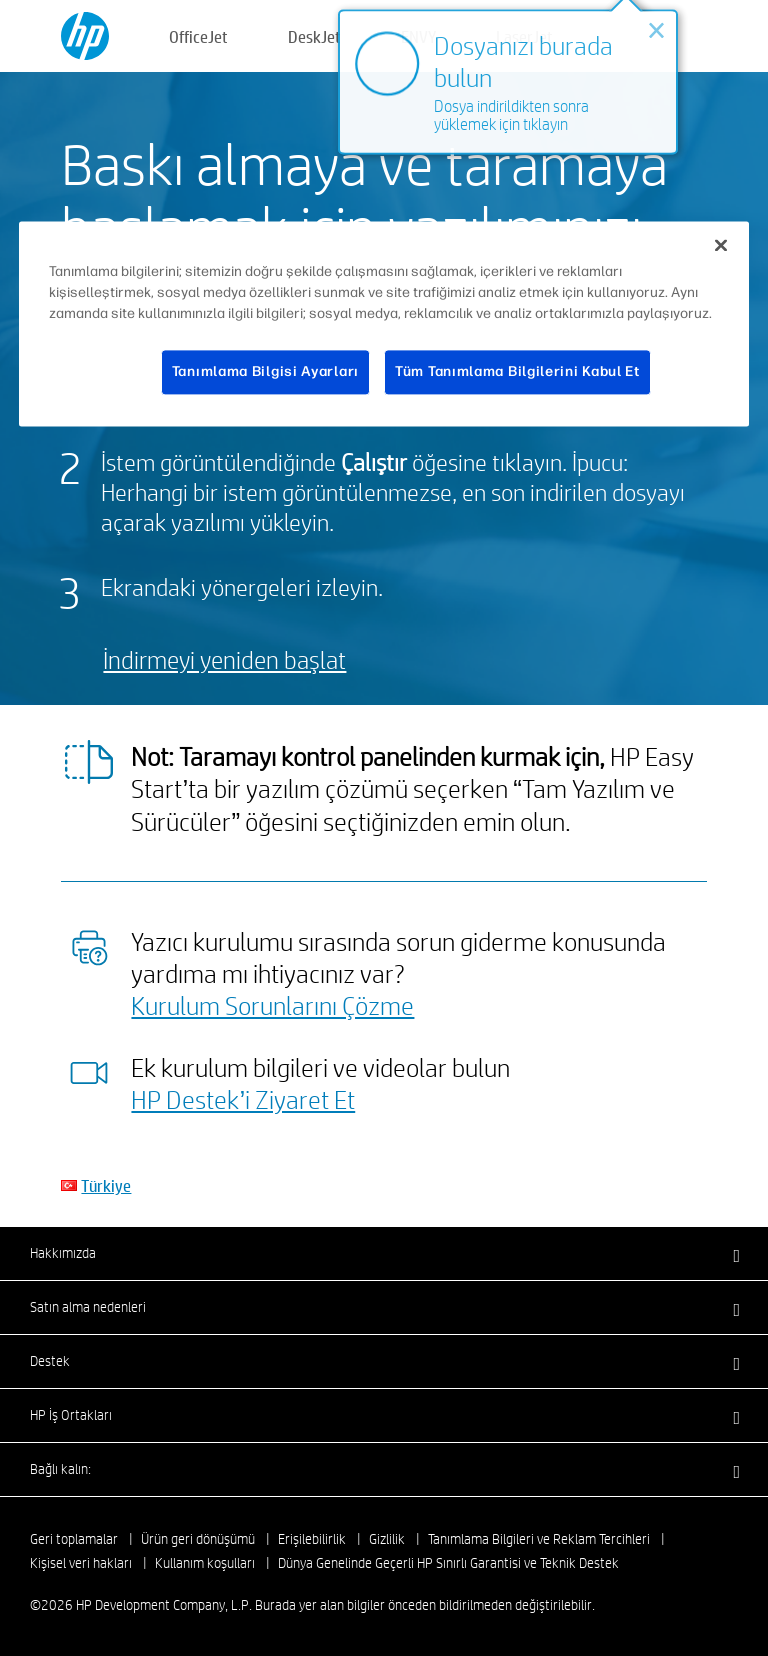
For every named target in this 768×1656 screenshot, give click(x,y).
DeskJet (314, 36)
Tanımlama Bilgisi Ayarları (265, 372)
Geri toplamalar (74, 1539)
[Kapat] (721, 246)
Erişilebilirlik (312, 1539)
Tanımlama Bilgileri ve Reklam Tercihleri (539, 1539)
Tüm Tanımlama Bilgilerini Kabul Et (517, 372)
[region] (384, 324)
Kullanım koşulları (205, 1563)
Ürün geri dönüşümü (198, 1539)
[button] (384, 1253)
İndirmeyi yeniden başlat (224, 659)
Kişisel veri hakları (81, 1563)
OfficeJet (198, 36)
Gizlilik (387, 1539)
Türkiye (106, 1185)
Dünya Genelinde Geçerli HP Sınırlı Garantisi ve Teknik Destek (448, 1563)
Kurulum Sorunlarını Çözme (272, 1005)
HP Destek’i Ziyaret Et (243, 1099)
